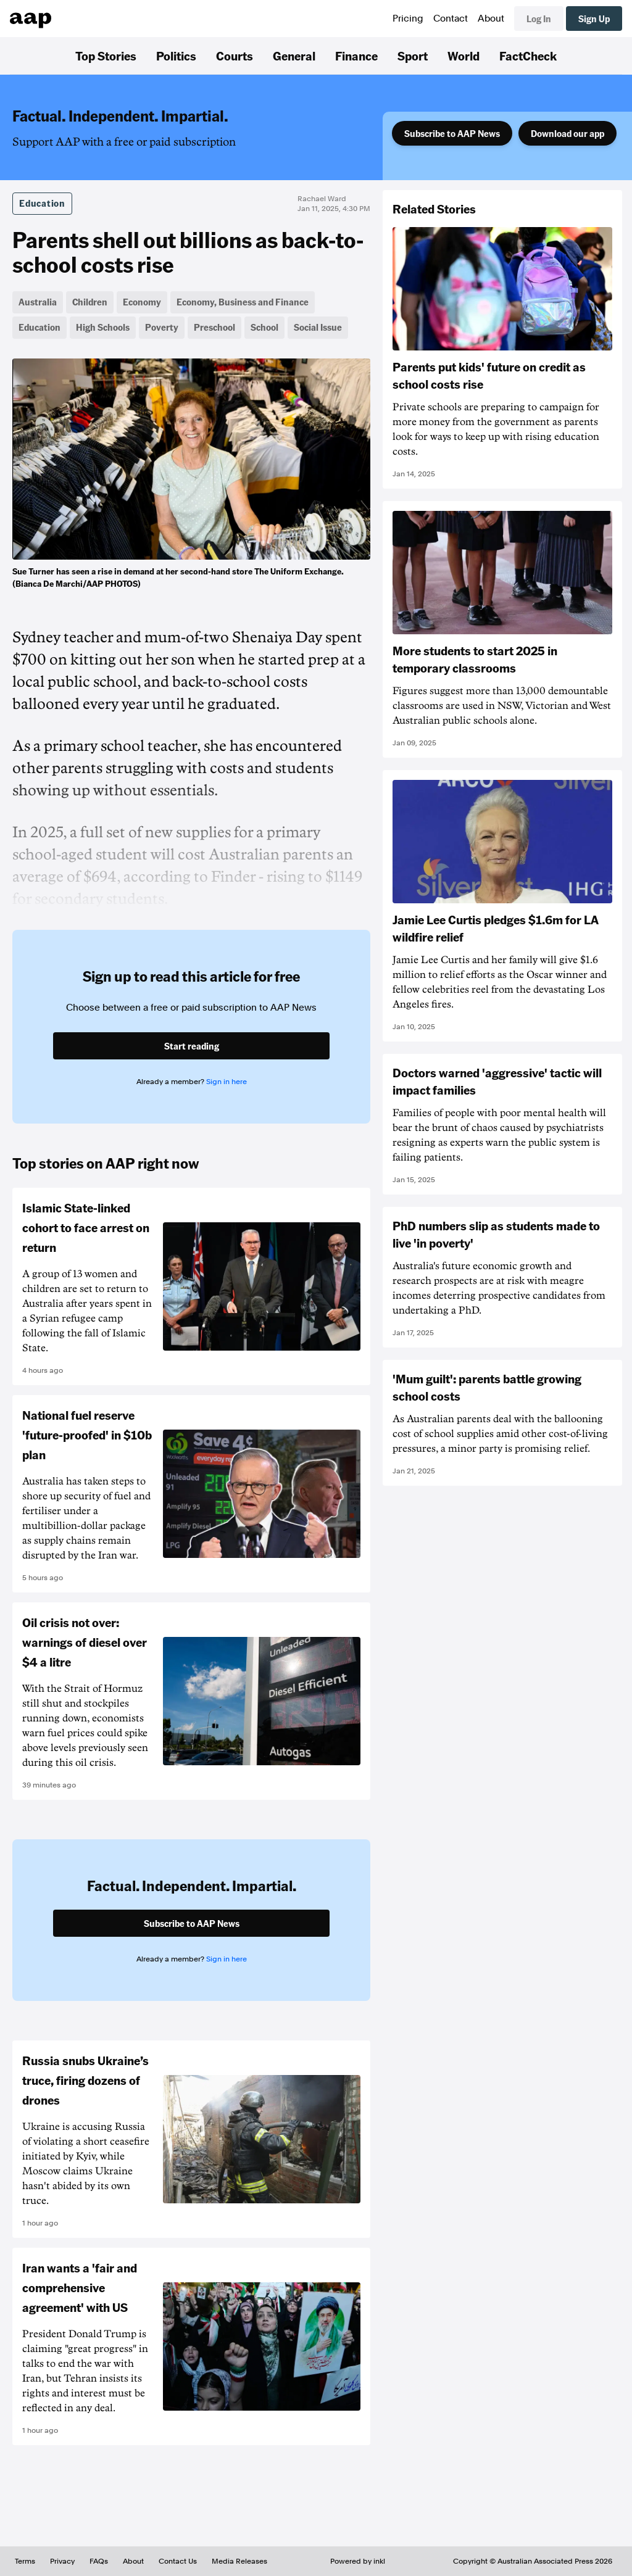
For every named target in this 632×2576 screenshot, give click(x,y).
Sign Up (594, 18)
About (491, 18)
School (264, 327)
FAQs (98, 2561)
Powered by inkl (357, 2561)
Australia (38, 302)
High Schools (103, 327)
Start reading (191, 1046)
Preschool (214, 327)
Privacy (62, 2561)
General (294, 56)
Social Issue (318, 327)
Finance (356, 56)
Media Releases (239, 2561)
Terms (25, 2561)
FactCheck (528, 56)
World (463, 56)
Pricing (408, 18)
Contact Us (178, 2561)
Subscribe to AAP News (452, 133)
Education (42, 203)
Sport (412, 56)
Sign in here (226, 1081)
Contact (450, 18)
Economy (142, 302)
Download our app (567, 133)
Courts (234, 56)
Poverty (161, 327)
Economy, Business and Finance (243, 302)
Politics (176, 56)
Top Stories (105, 56)
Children (89, 302)
